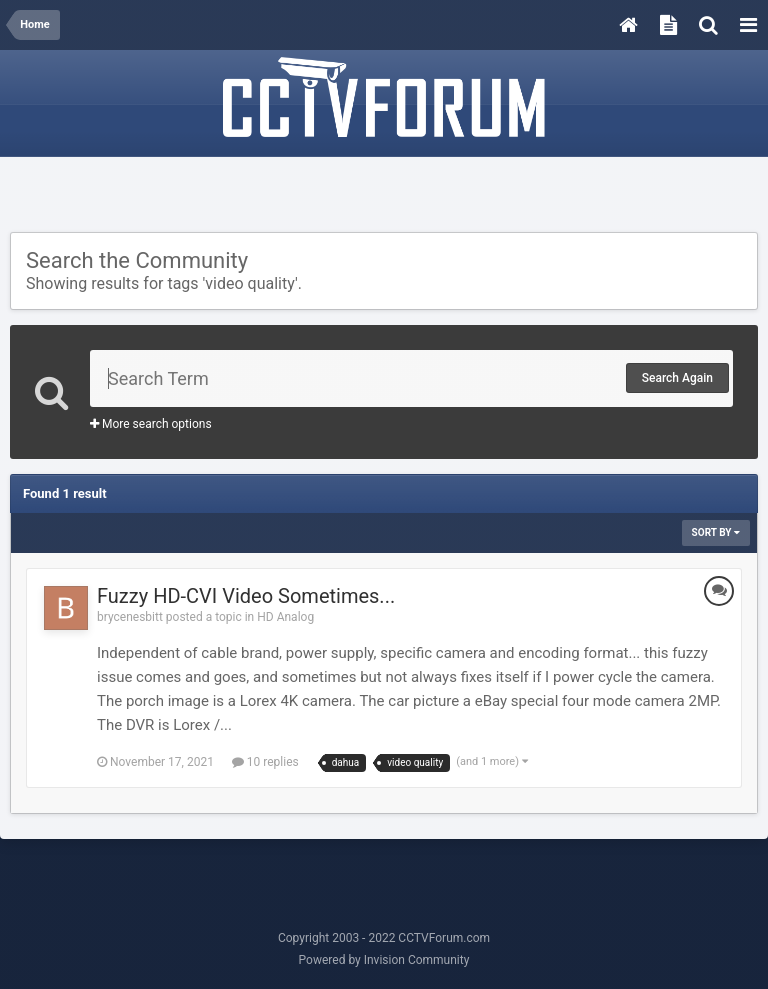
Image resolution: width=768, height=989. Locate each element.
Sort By (716, 532)
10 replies (265, 762)
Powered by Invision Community (384, 960)
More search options (151, 424)
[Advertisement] (384, 197)
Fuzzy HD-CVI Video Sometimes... (246, 596)
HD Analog (285, 617)
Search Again (677, 378)
